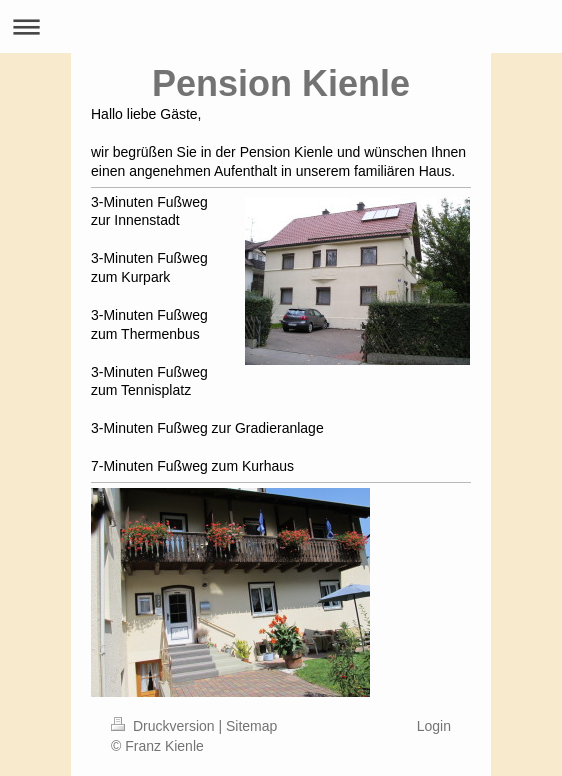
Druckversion (164, 726)
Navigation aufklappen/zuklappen (281, 26)
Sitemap (251, 726)
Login (434, 726)
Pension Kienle (281, 83)
